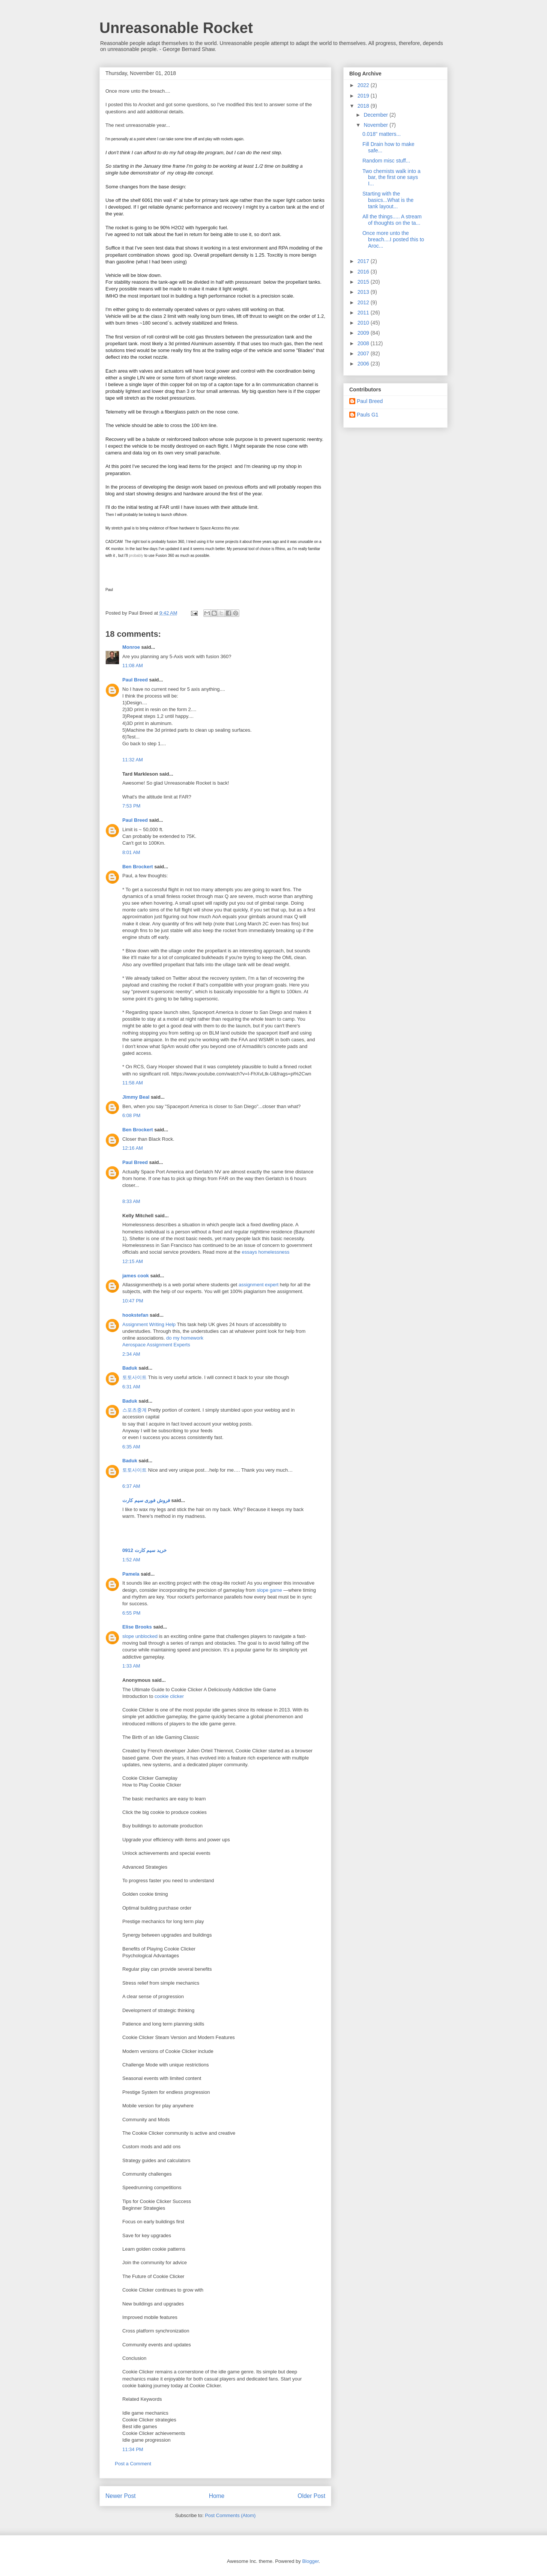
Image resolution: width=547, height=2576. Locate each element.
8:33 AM (131, 1201)
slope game (269, 1590)
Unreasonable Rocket (176, 28)
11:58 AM (132, 1083)
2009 (364, 333)
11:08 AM (132, 665)
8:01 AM (131, 852)
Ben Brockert (137, 866)
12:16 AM (132, 1148)
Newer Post (120, 2496)
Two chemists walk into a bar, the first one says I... (391, 177)
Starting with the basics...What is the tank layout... (387, 200)
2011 (364, 313)
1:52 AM (131, 1559)
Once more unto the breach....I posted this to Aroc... (393, 239)
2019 (364, 96)
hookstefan (135, 1315)
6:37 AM (131, 1486)
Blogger (310, 2561)
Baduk (129, 1368)
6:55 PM (131, 1613)
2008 (364, 343)
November (376, 125)
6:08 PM (131, 1115)
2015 (364, 282)
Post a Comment (133, 2463)
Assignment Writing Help (149, 1324)
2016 (364, 272)
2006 (364, 364)
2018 (364, 106)
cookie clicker (169, 1696)
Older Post (311, 2496)
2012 (364, 302)
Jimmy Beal (135, 1097)
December (376, 115)
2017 (364, 261)
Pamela (131, 1574)
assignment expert (258, 1284)
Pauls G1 (368, 415)
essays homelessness (265, 1252)
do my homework (184, 1338)
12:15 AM (132, 1261)
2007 (364, 353)
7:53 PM (131, 806)
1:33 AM (131, 1666)
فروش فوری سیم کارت (146, 1500)
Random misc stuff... (386, 161)
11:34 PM (132, 2449)
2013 (364, 292)
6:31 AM (131, 1387)
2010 (364, 323)
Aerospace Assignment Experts (156, 1344)
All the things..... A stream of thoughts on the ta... (392, 220)
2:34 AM (131, 1354)
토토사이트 (134, 1377)
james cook (135, 1275)
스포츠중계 (134, 1410)
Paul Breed (135, 680)
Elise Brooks (137, 1627)
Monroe (131, 647)
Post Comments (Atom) (230, 2515)
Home (217, 2496)
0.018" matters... (381, 134)
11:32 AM (132, 759)
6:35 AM (131, 1447)
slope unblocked (140, 1636)
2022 (364, 85)
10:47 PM (132, 1301)
